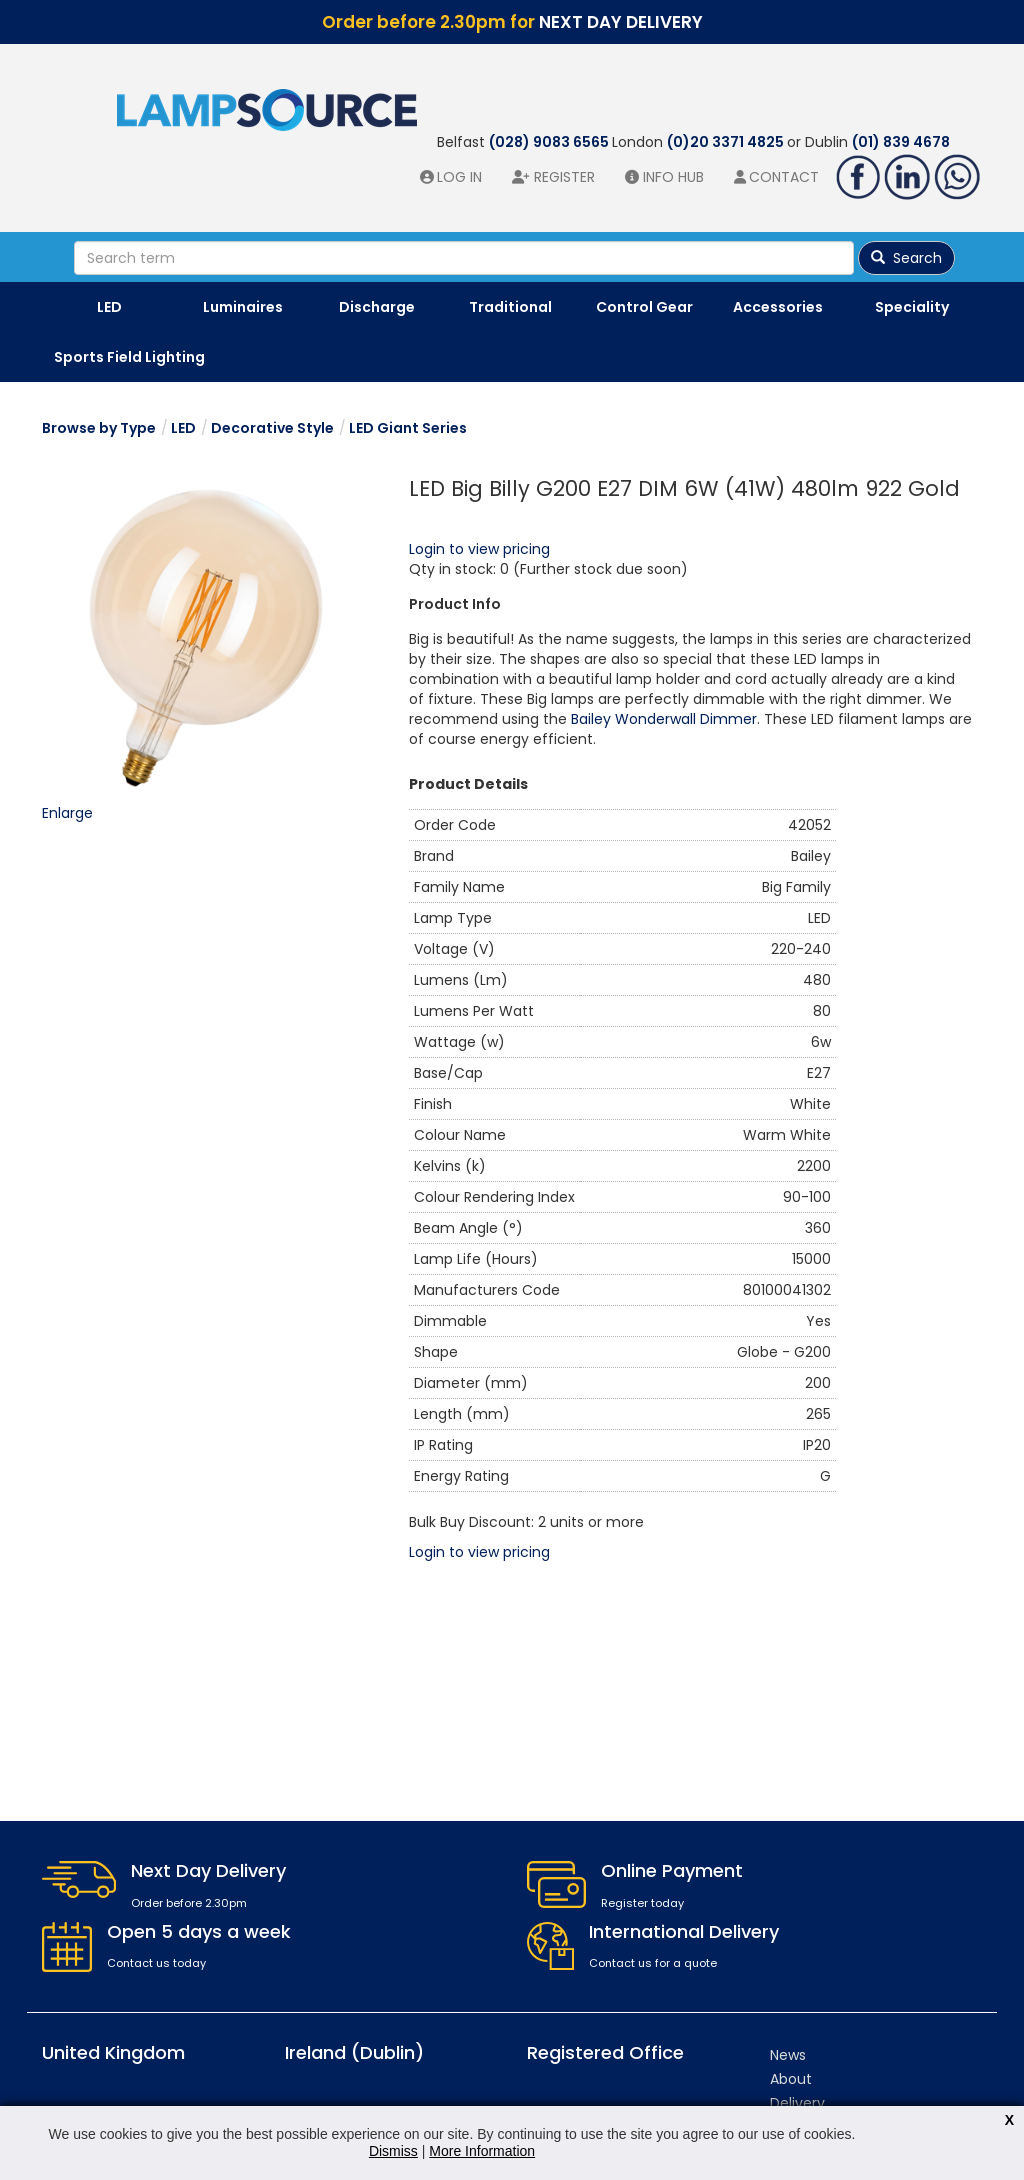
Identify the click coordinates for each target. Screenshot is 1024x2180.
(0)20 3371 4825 (727, 142)
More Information (482, 2151)
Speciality (912, 307)
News (788, 2055)
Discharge (377, 307)
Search (906, 258)
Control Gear (644, 307)
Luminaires (243, 307)
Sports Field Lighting (129, 357)
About (791, 2079)
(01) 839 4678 (901, 142)
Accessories (778, 307)
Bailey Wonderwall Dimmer (664, 719)
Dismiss (393, 2151)
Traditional (510, 307)
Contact (784, 177)
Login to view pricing (479, 549)
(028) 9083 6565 (550, 142)
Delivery (797, 2103)
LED (109, 307)
